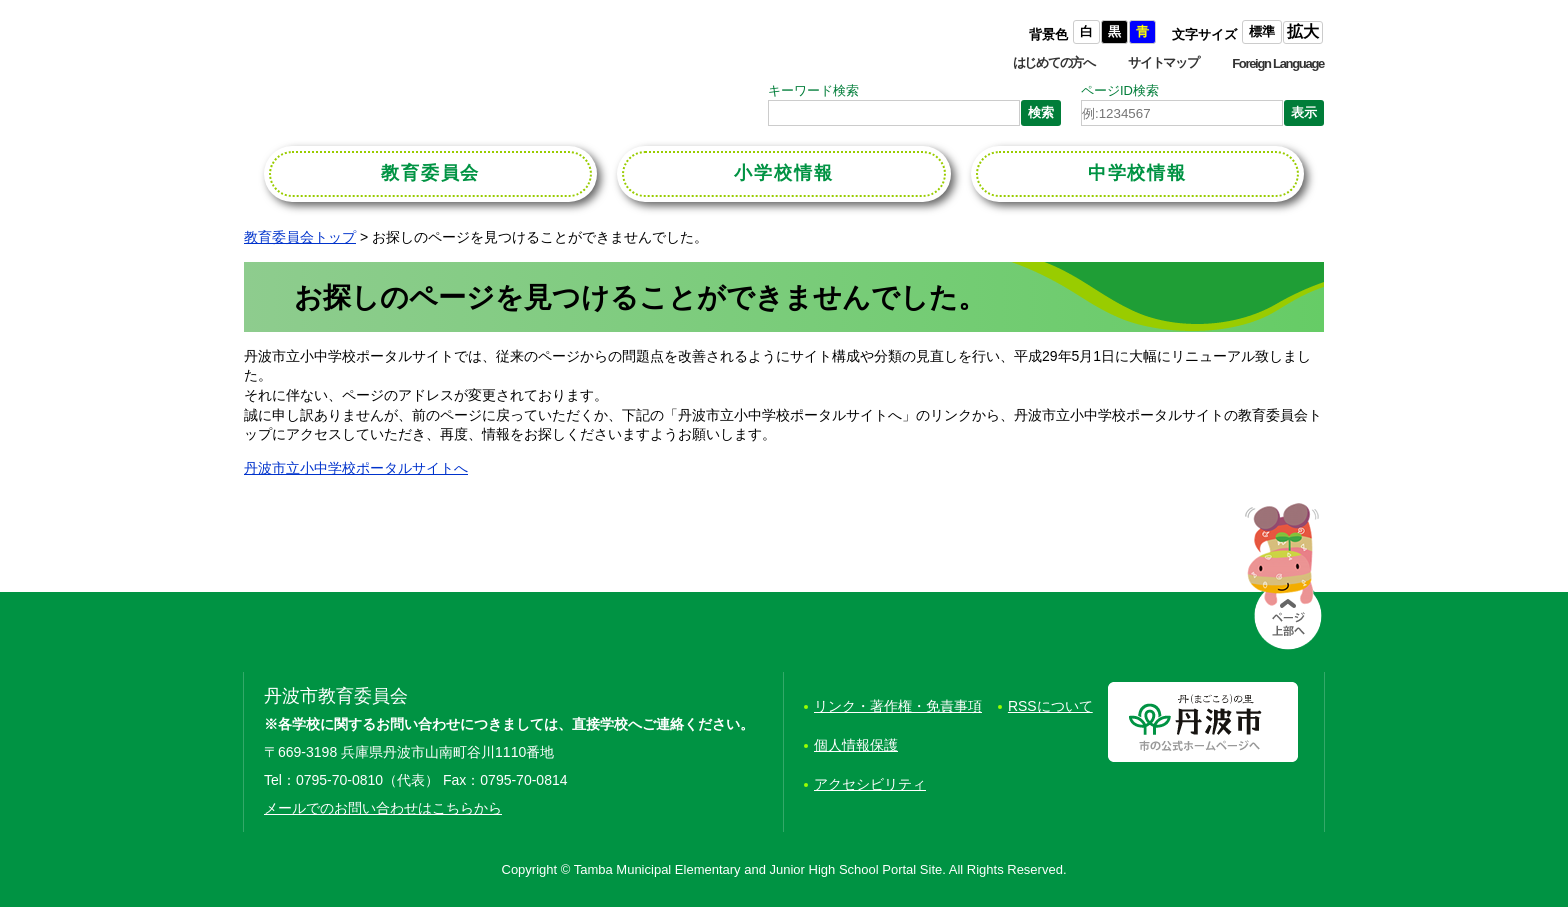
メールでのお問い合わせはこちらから (383, 808)
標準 (1262, 31)
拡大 (1303, 31)
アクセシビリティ (870, 784)
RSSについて (1050, 706)
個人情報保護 (856, 745)
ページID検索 (1120, 90)
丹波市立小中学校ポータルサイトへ (356, 468)
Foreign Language (1278, 63)
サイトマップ (1163, 62)
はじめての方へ (1054, 62)
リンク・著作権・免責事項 (898, 706)
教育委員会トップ (300, 237)
